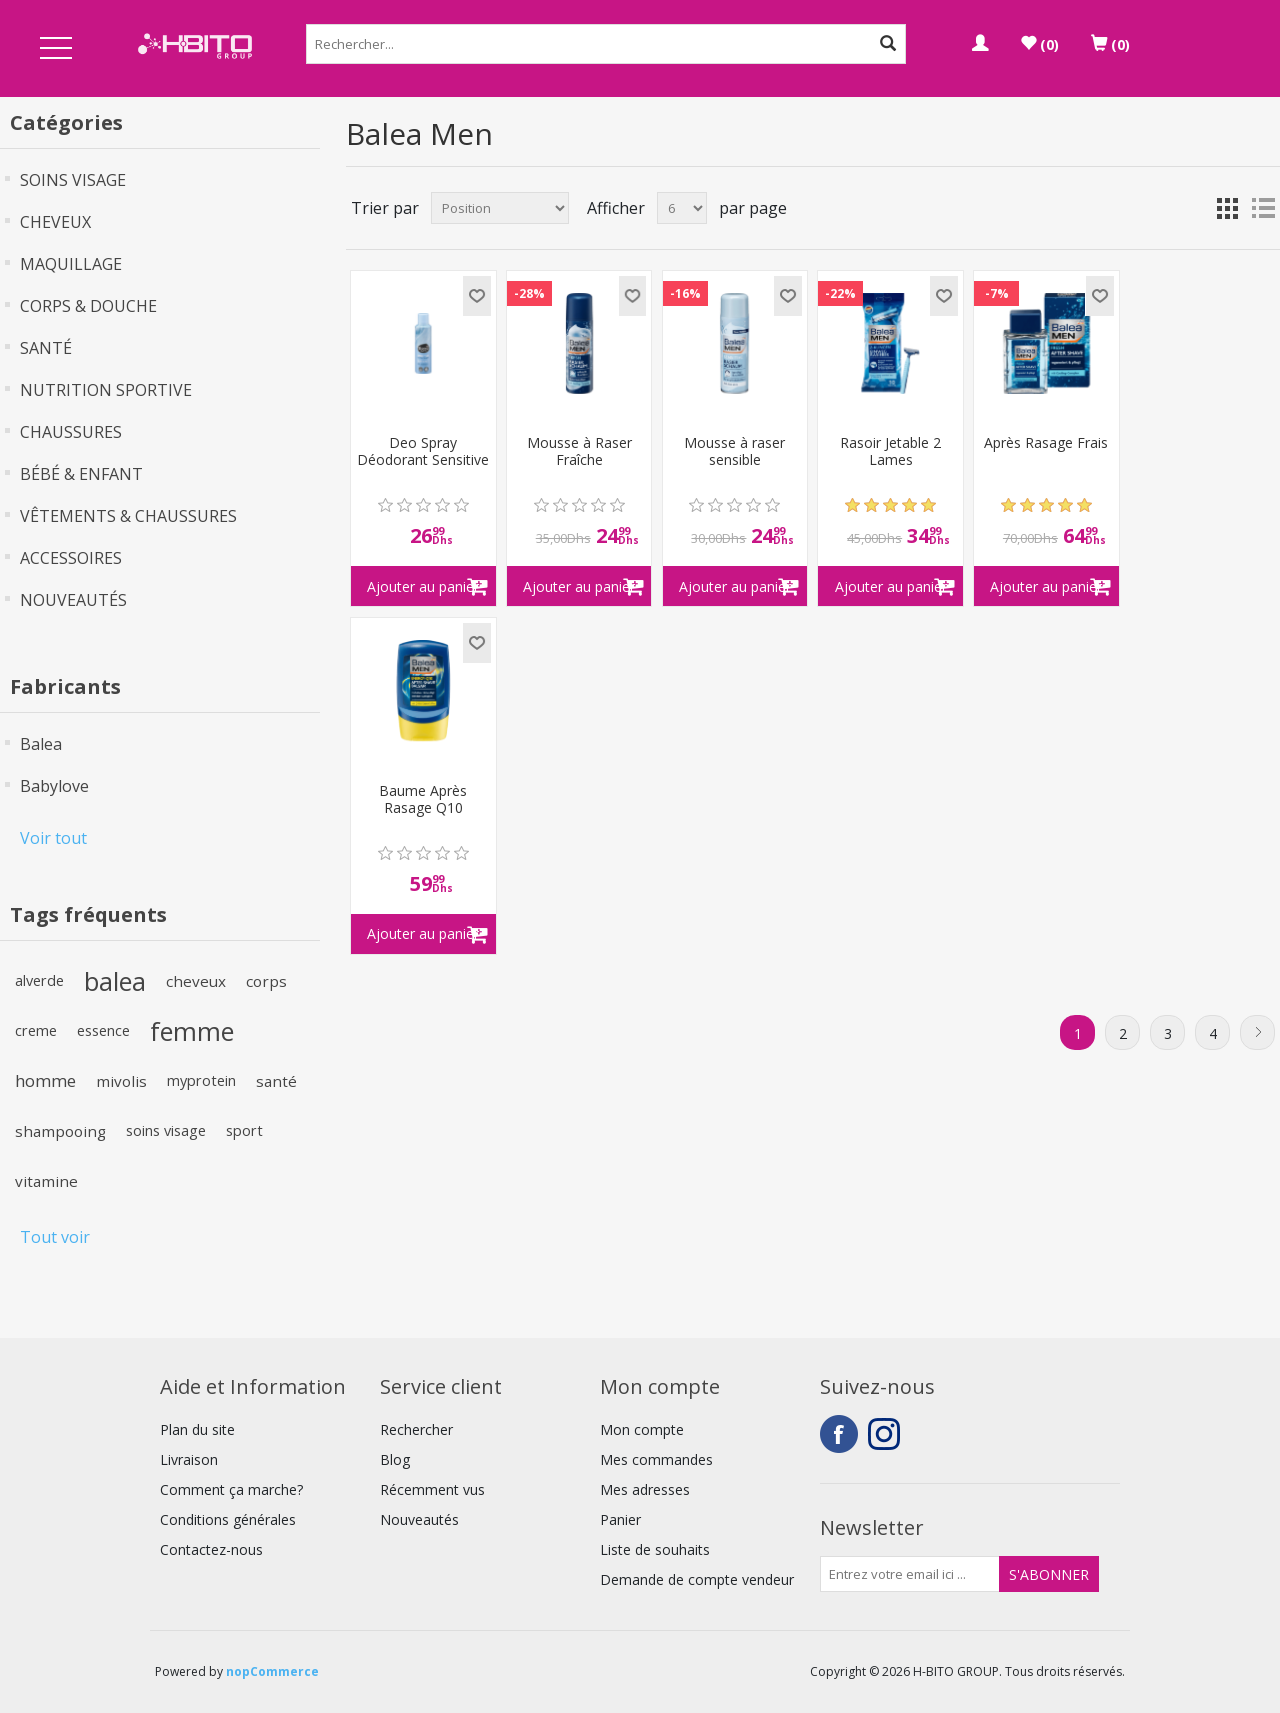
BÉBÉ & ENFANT (81, 474)
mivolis (121, 1081)
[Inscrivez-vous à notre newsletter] (910, 1574)
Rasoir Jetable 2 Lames (890, 452)
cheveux (196, 981)
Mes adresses (645, 1489)
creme (36, 1030)
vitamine (46, 1181)
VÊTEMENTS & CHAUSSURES (128, 516)
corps (266, 981)
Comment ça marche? (231, 1489)
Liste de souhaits (655, 1549)
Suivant (1257, 1032)
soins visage (166, 1130)
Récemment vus (432, 1489)
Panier (620, 1519)
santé (276, 1081)
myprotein (201, 1080)
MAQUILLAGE (71, 264)
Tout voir (55, 1237)
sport (244, 1130)
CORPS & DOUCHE (88, 306)
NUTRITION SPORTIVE (106, 390)
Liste (1263, 208)
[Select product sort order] (500, 208)
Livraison (189, 1459)
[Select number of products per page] (682, 208)
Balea (41, 744)
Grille (1227, 208)
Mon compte (642, 1429)
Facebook (839, 1434)
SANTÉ (46, 348)
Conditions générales (228, 1519)
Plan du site (197, 1429)
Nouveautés (419, 1519)
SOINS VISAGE (73, 180)
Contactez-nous (211, 1549)
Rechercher (416, 1429)
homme (45, 1080)
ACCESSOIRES (71, 558)
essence (103, 1030)
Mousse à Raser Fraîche (579, 452)
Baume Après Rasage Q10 (423, 800)
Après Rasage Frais (1046, 443)
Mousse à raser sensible (734, 452)
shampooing (60, 1131)
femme (192, 1031)
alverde (39, 980)
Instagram (887, 1434)
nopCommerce (272, 1671)
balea (115, 981)
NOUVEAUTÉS (73, 600)
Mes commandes (656, 1459)
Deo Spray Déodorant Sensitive (423, 452)
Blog (395, 1459)
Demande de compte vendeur (697, 1579)
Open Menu (56, 49)
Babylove (54, 786)
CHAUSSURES (71, 432)
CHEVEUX (55, 222)
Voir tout (53, 838)
